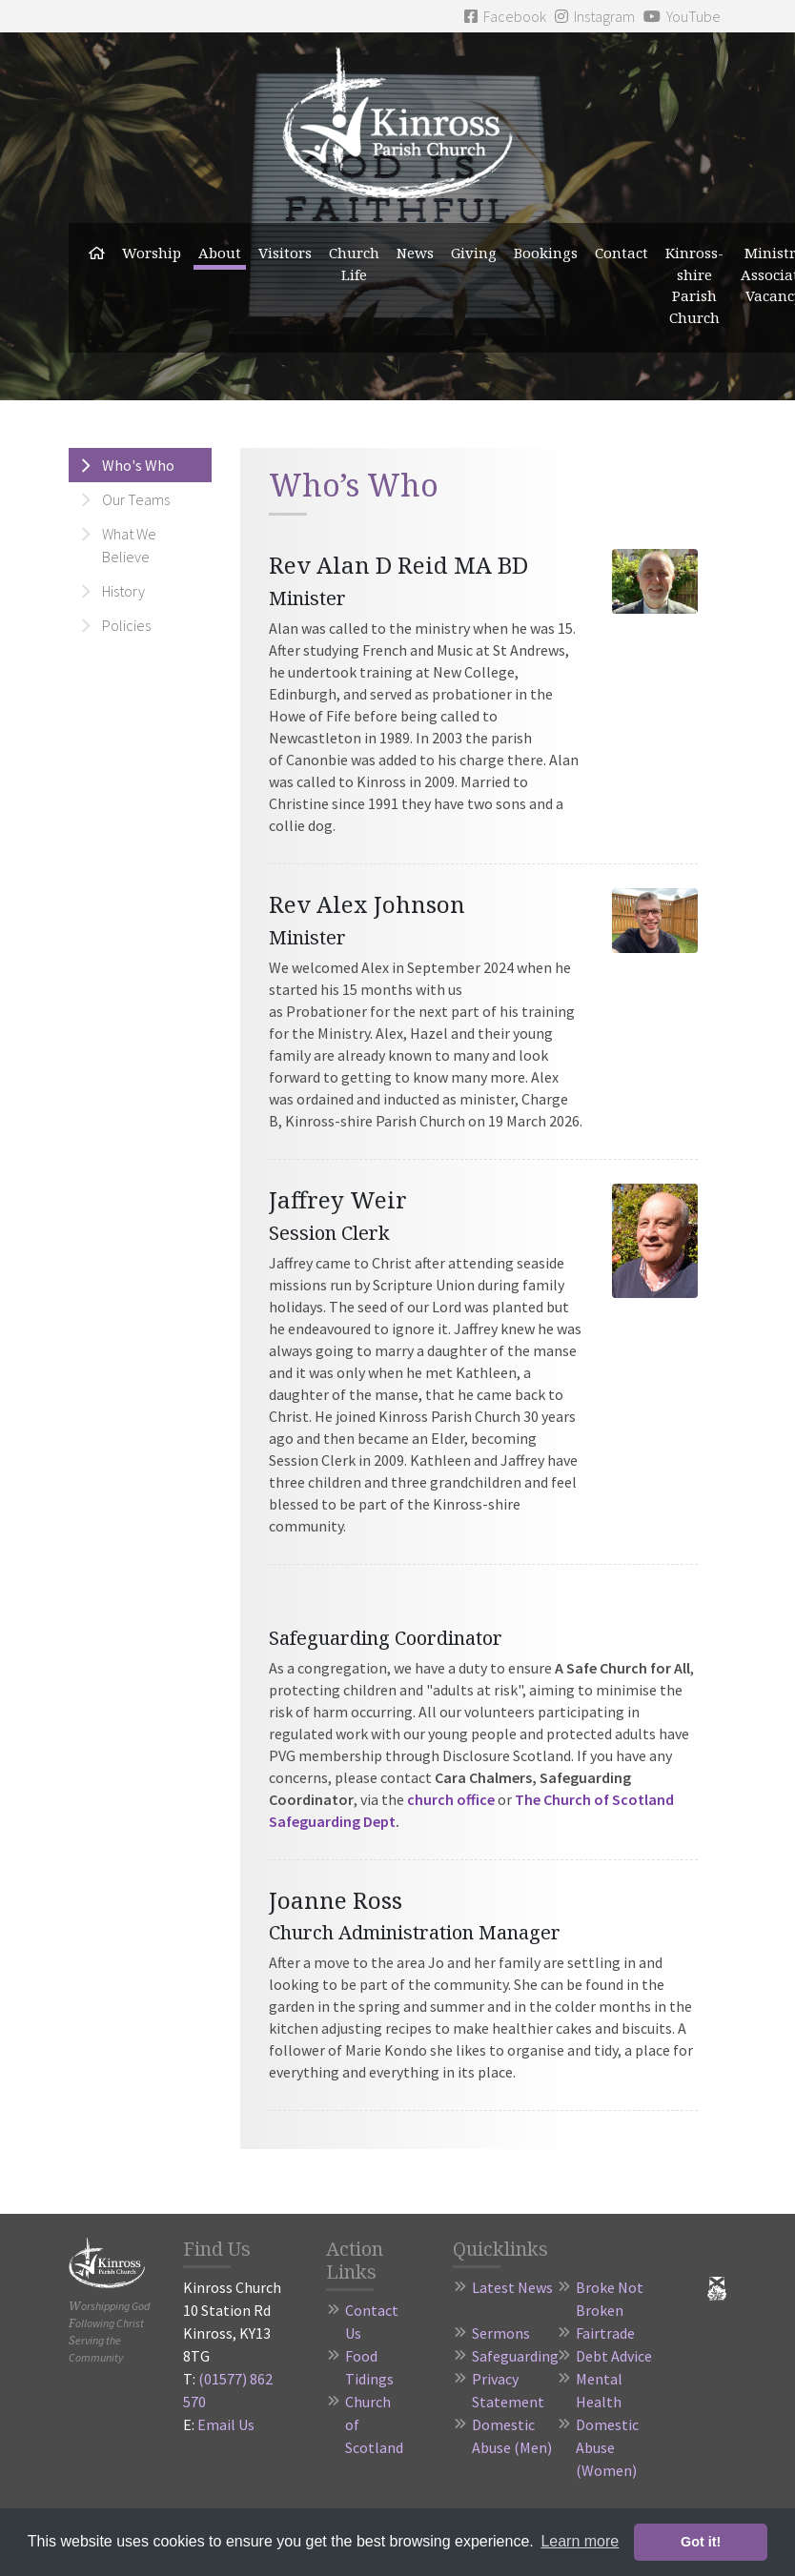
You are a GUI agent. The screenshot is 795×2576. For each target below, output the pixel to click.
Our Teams (136, 499)
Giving (474, 252)
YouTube (682, 16)
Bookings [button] (546, 252)
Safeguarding (515, 2355)
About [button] (219, 252)
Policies (126, 625)
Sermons (501, 2333)
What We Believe (129, 545)
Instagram (595, 16)
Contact (621, 252)
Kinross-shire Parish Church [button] (694, 285)
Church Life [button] (354, 263)
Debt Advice (614, 2355)
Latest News (512, 2287)
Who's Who (138, 465)
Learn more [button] (579, 2541)
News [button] (415, 252)
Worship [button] (151, 252)
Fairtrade (605, 2333)
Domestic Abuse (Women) (607, 2447)
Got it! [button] (701, 2541)
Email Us (226, 2424)
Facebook (505, 16)
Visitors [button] (285, 252)
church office (451, 1799)
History (123, 590)
